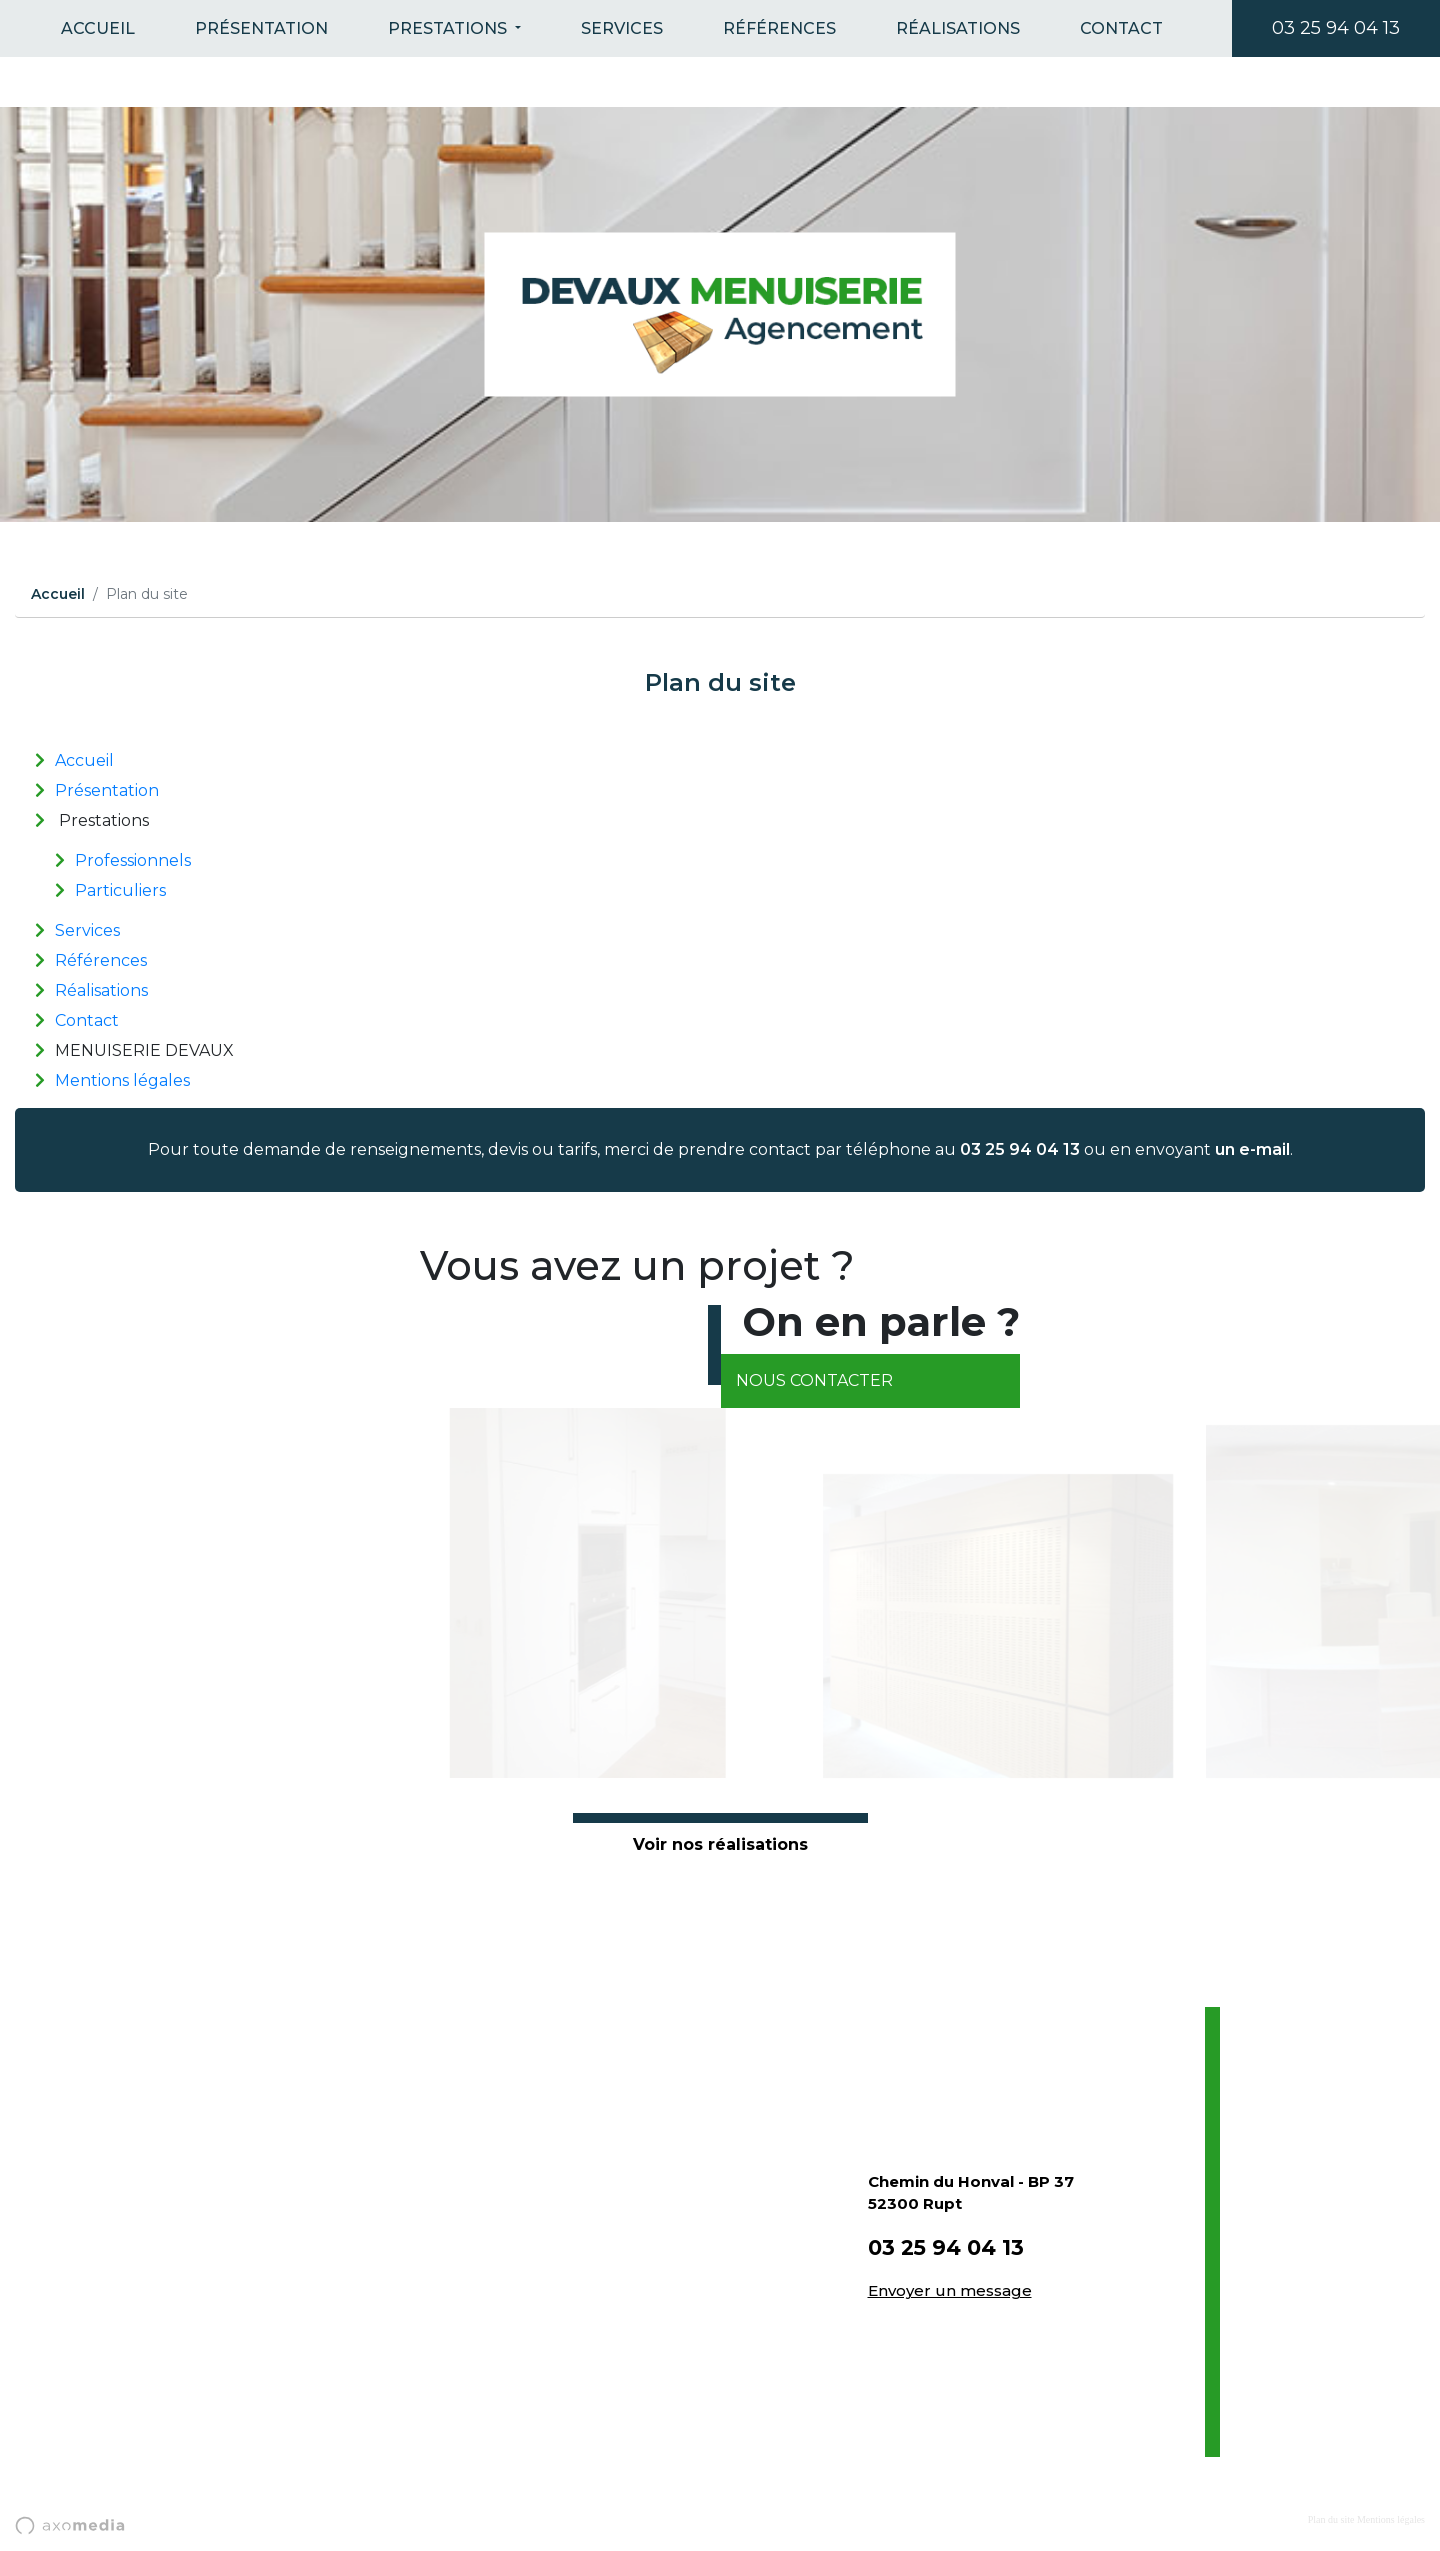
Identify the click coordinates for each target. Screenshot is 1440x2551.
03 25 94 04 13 (1336, 28)
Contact (1121, 28)
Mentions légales (122, 1080)
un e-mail (1252, 1149)
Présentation (261, 28)
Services (622, 28)
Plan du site (1331, 2519)
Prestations (449, 28)
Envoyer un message (950, 2290)
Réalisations (958, 28)
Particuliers (120, 890)
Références (779, 28)
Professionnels (133, 860)
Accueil (98, 28)
